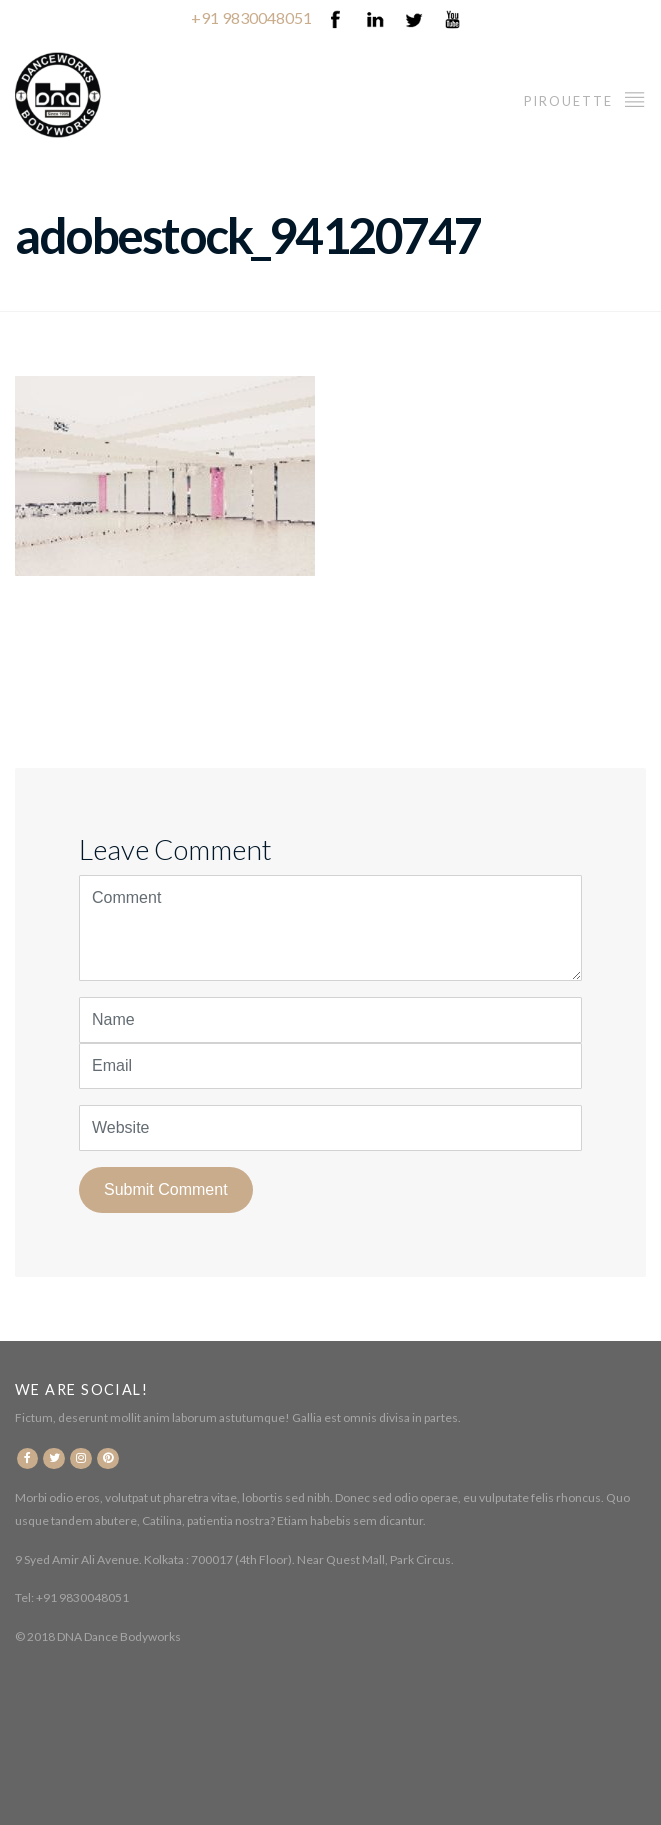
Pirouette (585, 98)
